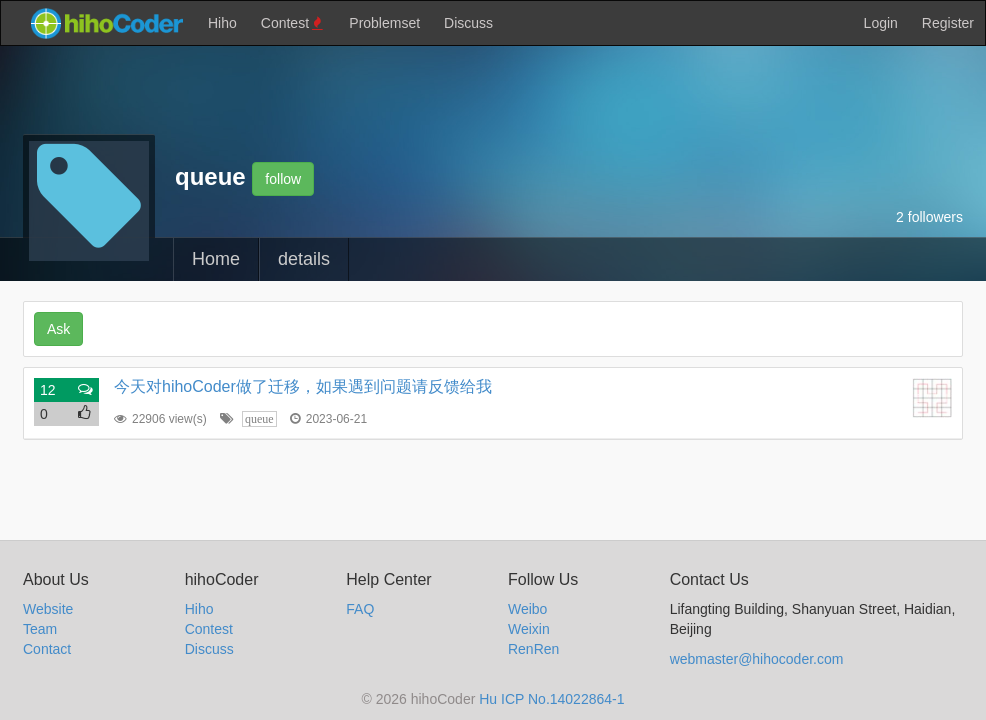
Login (881, 23)
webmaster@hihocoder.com (757, 659)
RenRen (533, 649)
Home (216, 259)
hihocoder (106, 23)
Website (48, 609)
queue (259, 419)
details (304, 259)
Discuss (468, 23)
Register (948, 23)
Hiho (222, 23)
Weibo (527, 609)
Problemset (384, 23)
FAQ (360, 609)
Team (40, 629)
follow (283, 179)
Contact (47, 649)
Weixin (529, 629)
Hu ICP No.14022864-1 (551, 699)
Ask (58, 329)
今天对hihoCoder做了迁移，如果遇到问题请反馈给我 (303, 386)
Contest (293, 23)
